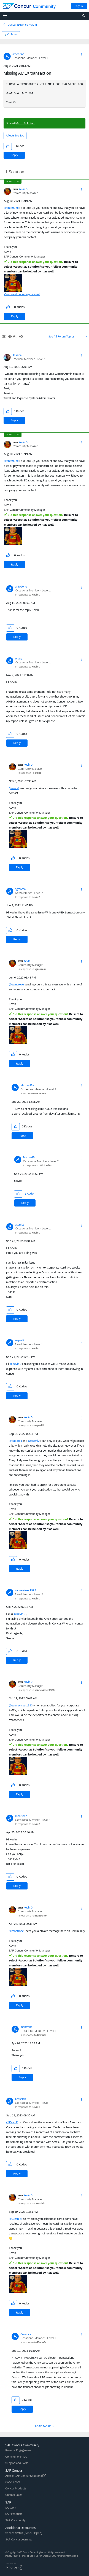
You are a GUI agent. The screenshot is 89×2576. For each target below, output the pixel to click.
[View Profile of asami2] (19, 1224)
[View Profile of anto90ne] (18, 54)
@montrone (16, 1930)
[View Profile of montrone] (21, 1816)
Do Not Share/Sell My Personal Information (56, 2556)
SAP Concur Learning (18, 2539)
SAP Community (15, 2520)
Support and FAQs (16, 2463)
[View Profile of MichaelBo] (27, 1085)
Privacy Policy (11, 2556)
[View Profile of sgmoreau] (21, 889)
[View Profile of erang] (18, 658)
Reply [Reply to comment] (14, 316)
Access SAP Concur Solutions (25, 2475)
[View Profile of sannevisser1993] (25, 1590)
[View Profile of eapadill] (20, 1340)
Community (44, 6)
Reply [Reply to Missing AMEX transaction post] (14, 155)
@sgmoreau (16, 984)
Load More (43, 2426)
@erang (14, 788)
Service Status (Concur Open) (23, 2533)
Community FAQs (16, 2456)
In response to (27, 594)
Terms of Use (27, 2556)
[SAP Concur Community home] (17, 6)
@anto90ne (11, 207)
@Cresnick (15, 2218)
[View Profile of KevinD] (23, 189)
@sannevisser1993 (21, 1705)
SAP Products (13, 2513)
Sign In (79, 6)
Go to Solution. (25, 123)
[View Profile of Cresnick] (20, 2098)
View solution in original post (22, 294)
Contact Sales (13, 2494)
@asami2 (34, 1440)
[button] (82, 55)
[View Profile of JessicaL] (17, 355)
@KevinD (15, 1363)
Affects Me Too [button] (15, 135)
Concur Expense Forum (22, 24)
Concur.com (12, 2482)
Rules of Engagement (18, 2450)
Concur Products (15, 2488)
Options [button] (12, 34)
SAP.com (10, 2507)
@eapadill (15, 1440)
